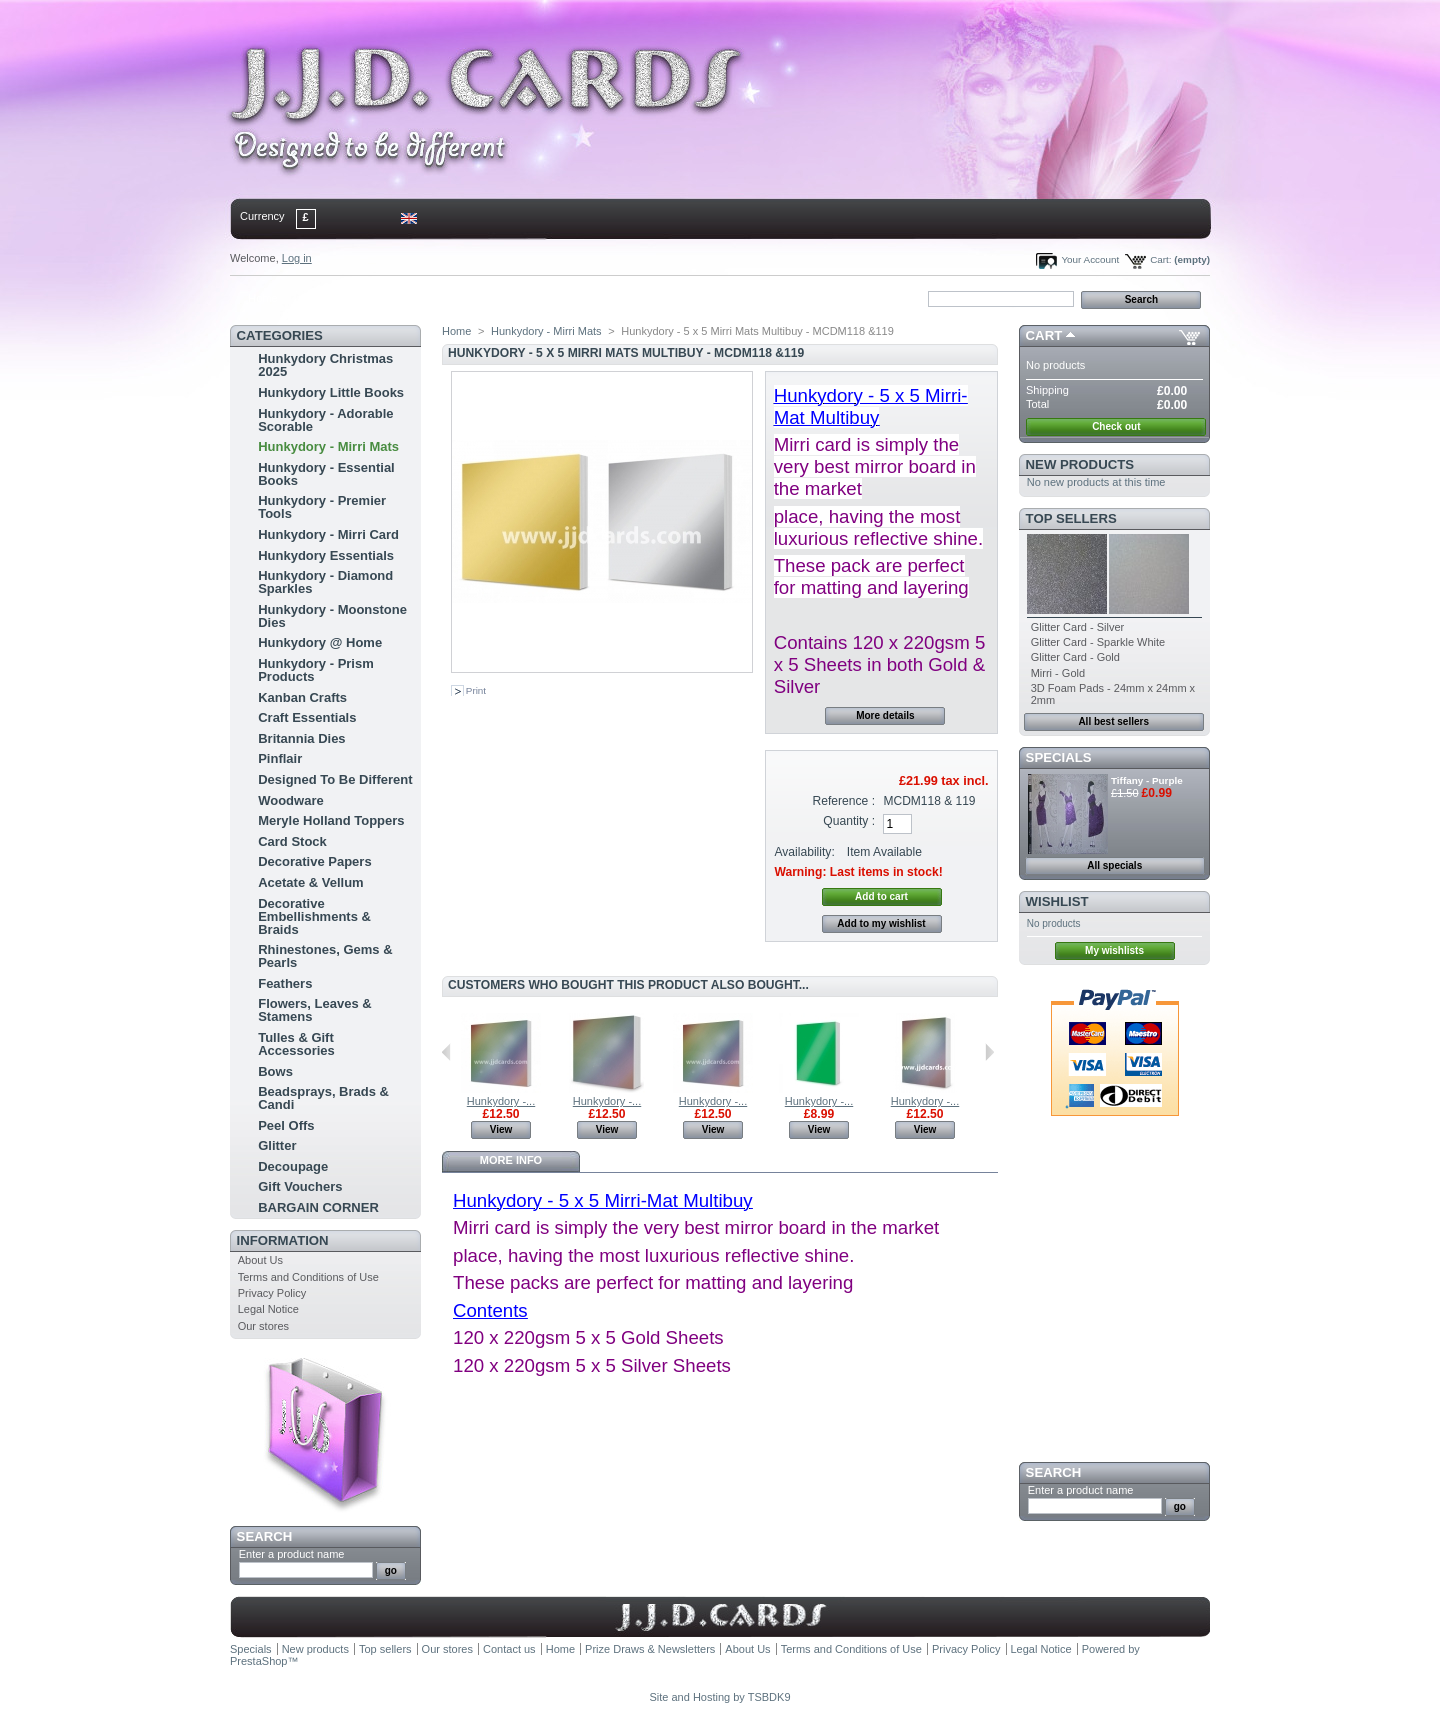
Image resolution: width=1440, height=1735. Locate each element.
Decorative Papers (314, 861)
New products (1080, 464)
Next (989, 1052)
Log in (297, 258)
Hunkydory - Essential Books (326, 474)
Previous (446, 1052)
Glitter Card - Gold (1075, 657)
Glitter (277, 1145)
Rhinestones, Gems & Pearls (325, 956)
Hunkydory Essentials (326, 555)
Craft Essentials (307, 717)
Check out (1116, 426)
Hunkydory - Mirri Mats (328, 446)
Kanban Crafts (302, 697)
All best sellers (1113, 721)
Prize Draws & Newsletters (650, 1649)
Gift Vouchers (300, 1186)
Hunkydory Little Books (331, 392)
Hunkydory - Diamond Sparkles (325, 582)
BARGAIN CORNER (318, 1207)
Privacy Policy (272, 1293)
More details (885, 715)
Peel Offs (286, 1125)
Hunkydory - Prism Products (316, 670)
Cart (1044, 335)
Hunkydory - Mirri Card (328, 534)
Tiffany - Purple (1147, 780)
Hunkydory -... (501, 1101)
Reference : (844, 801)
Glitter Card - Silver (1078, 627)
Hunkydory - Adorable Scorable (325, 420)
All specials (1114, 865)
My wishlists (1114, 950)
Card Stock (292, 841)
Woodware (291, 800)
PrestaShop (258, 1661)
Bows (275, 1071)
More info (511, 1160)
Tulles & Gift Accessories (296, 1044)
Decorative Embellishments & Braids (314, 916)
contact (329, 298)
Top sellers (1071, 518)
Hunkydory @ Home (320, 642)
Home (262, 298)
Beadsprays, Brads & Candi (323, 1098)
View (501, 1129)
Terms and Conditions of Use (308, 1277)
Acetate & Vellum (311, 882)
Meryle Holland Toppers (331, 820)
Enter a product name (292, 1554)
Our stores (263, 1326)
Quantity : (849, 821)
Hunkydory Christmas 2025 (325, 365)
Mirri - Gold (1058, 673)
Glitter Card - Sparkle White (1098, 642)
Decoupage (293, 1166)
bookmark (461, 298)
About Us (260, 1260)
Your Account (1090, 259)
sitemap (395, 298)
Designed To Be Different (335, 779)
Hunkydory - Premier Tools (322, 507)
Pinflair (280, 758)
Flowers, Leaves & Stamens (314, 1010)
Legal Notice (268, 1309)
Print (476, 690)
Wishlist (1057, 901)
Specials (1059, 757)
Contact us (509, 1649)
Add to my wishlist (881, 923)
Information (283, 1240)
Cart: (1160, 259)
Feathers (285, 983)
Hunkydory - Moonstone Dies (332, 616)
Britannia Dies (301, 738)
